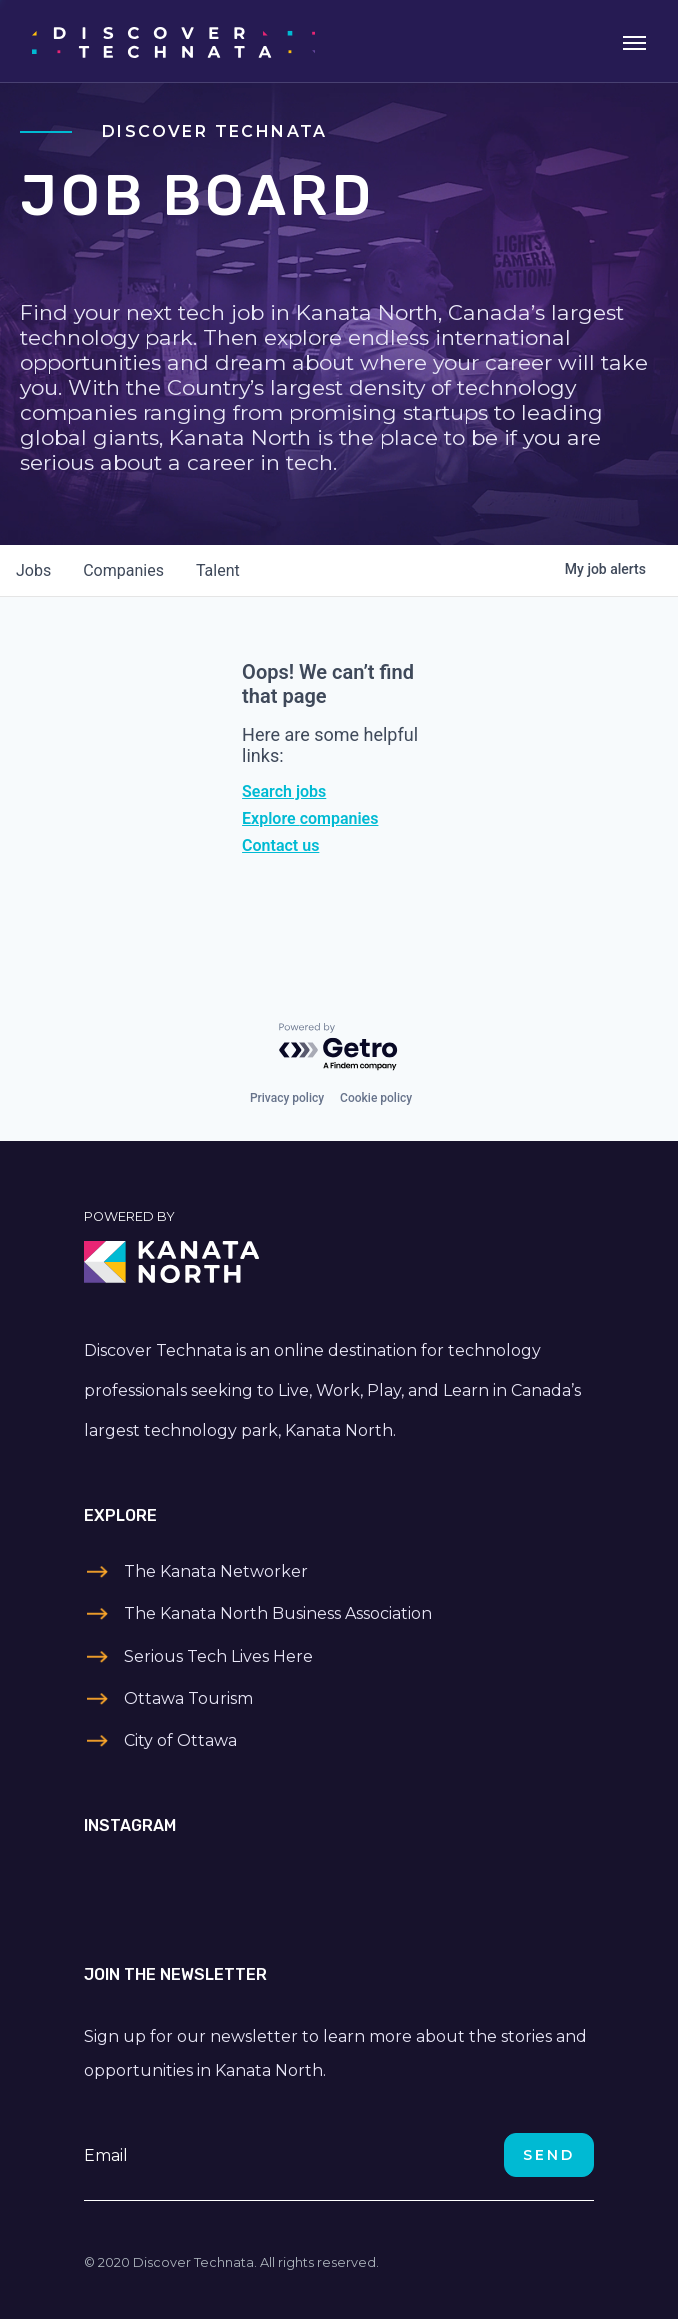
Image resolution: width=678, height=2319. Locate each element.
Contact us (280, 845)
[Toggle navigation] (634, 41)
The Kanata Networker (216, 1571)
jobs (33, 570)
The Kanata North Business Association (278, 1613)
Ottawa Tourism (188, 1698)
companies (123, 570)
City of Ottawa (180, 1740)
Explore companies (310, 818)
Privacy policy (287, 1098)
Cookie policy (376, 1098)
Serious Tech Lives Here (218, 1656)
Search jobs (284, 791)
